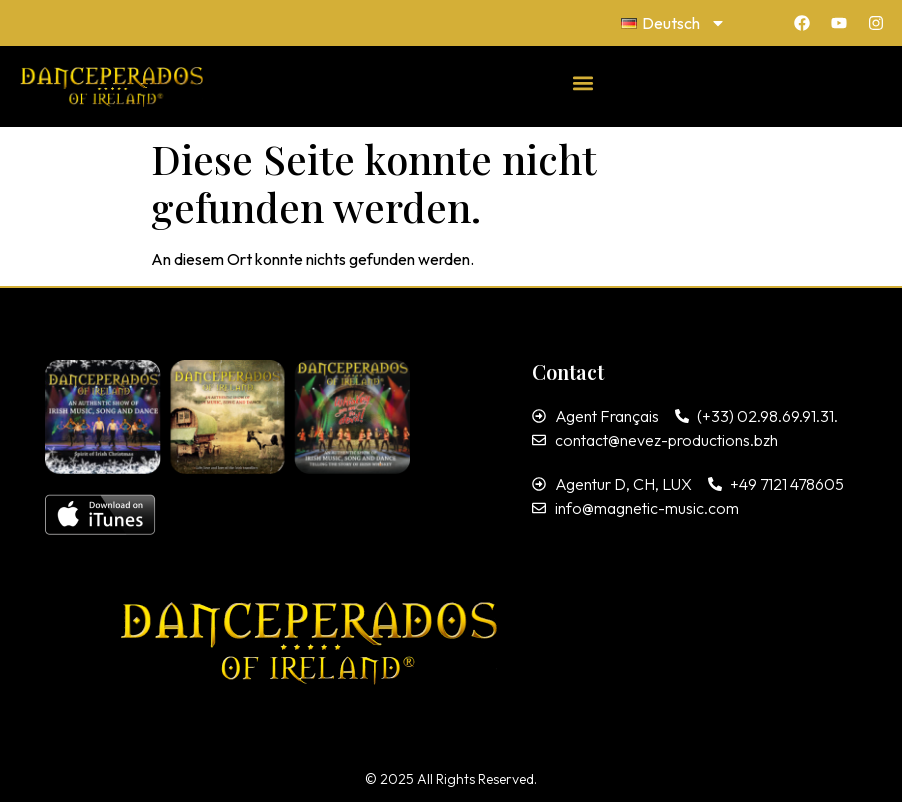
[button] (583, 82)
